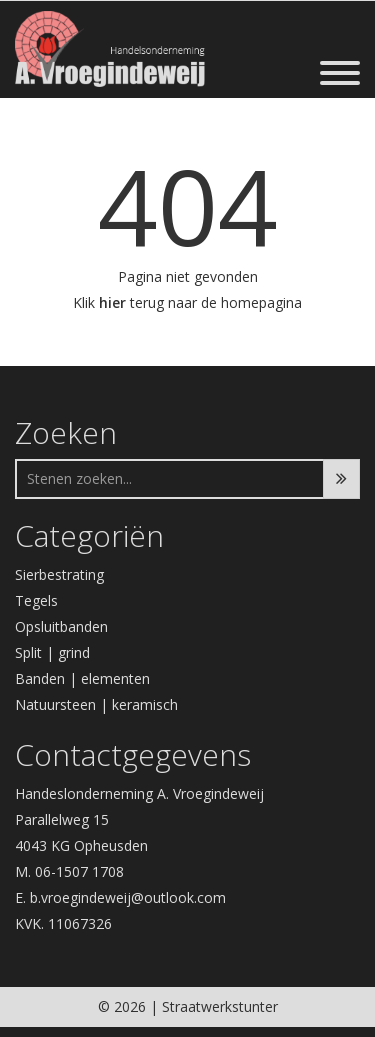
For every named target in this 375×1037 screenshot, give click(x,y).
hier (112, 302)
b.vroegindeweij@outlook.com (128, 897)
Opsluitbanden (61, 626)
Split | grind (52, 652)
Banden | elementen (82, 678)
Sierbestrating (59, 574)
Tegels (36, 600)
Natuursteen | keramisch (96, 704)
